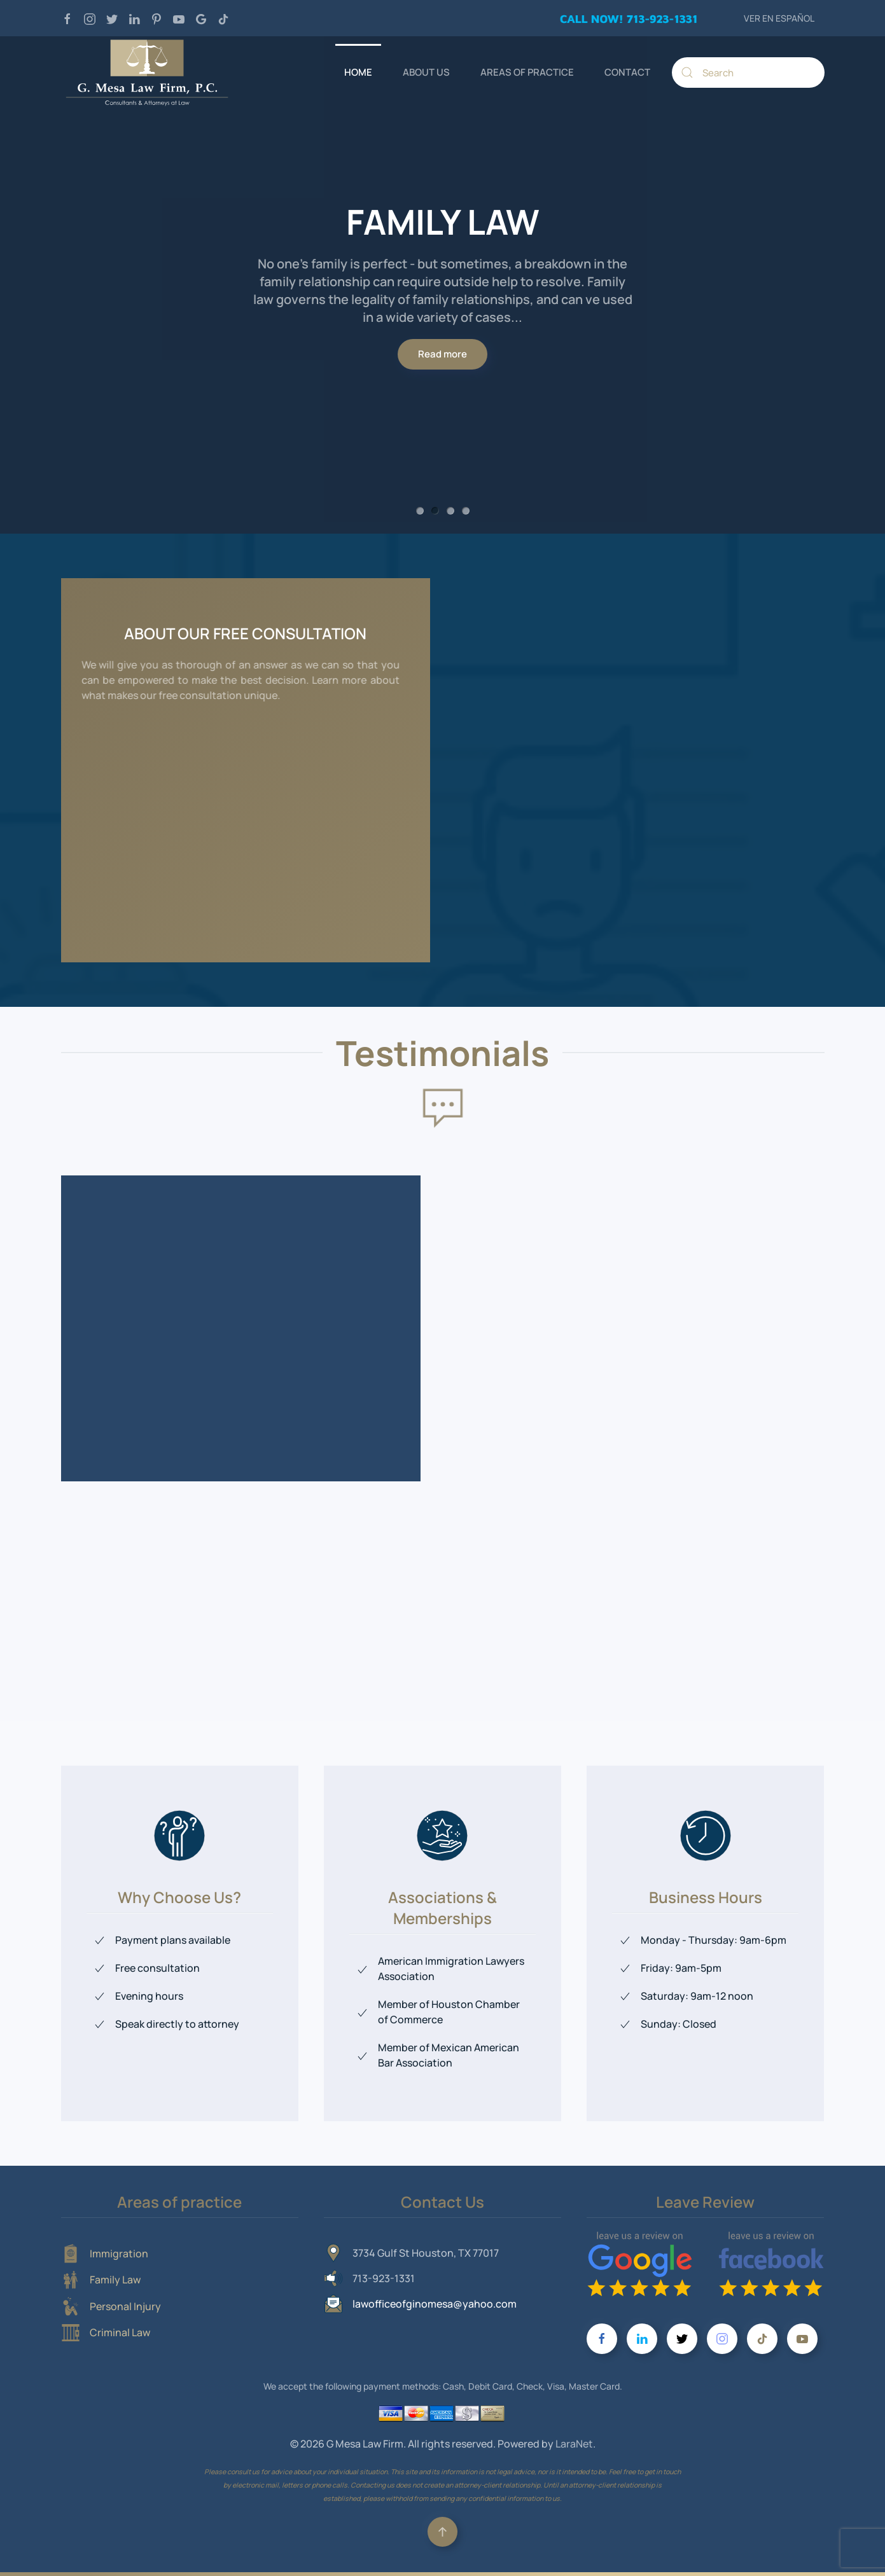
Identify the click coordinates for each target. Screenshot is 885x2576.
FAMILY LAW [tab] (435, 511)
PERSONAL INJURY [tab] (450, 511)
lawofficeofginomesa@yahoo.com (434, 2304)
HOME (358, 72)
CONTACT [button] (627, 72)
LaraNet (574, 2444)
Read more (442, 345)
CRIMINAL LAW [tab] (466, 511)
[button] (442, 2532)
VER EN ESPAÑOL (779, 18)
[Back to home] (147, 72)
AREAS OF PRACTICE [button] (527, 72)
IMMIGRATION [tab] (420, 511)
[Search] (748, 72)
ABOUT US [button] (426, 72)
